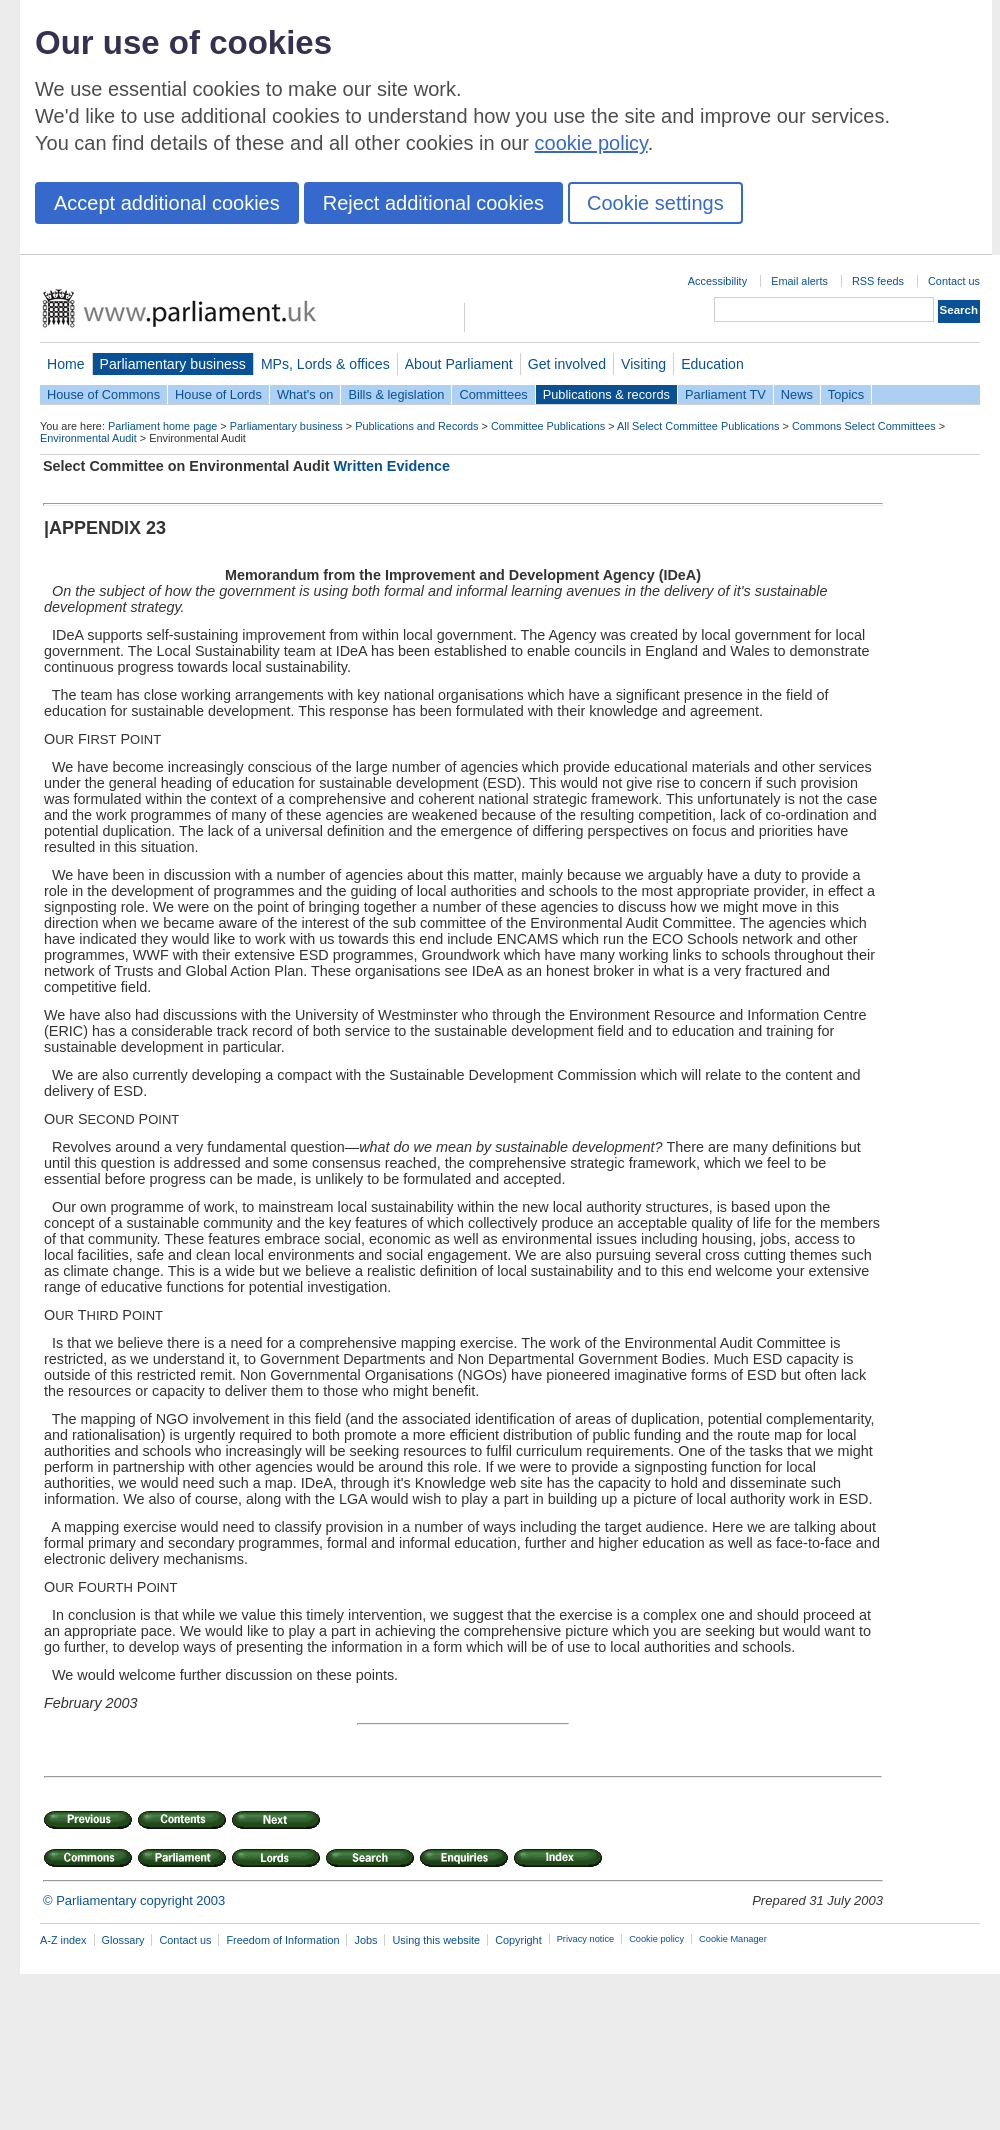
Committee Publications (548, 426)
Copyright (518, 1940)
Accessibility (717, 281)
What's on (305, 394)
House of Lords (218, 394)
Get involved (567, 364)
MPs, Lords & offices (325, 364)
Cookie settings (655, 203)
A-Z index (63, 1940)
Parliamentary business (173, 364)
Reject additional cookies (433, 203)
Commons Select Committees (864, 426)
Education (712, 364)
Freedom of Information (282, 1940)
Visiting (643, 364)
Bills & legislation (396, 394)
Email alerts (799, 281)
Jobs (365, 1940)
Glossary (123, 1940)
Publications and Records (416, 426)
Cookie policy (656, 1939)
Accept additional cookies (167, 203)
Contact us (954, 281)
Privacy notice (585, 1939)
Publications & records (606, 394)
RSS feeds (878, 281)
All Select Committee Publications (698, 426)
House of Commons (103, 394)
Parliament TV (725, 394)
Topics (846, 394)
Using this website (436, 1940)
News (797, 394)
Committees (493, 394)
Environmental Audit (88, 438)
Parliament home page (162, 426)
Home (66, 364)
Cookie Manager (733, 1939)
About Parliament (459, 364)
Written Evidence (392, 466)
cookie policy (591, 143)
